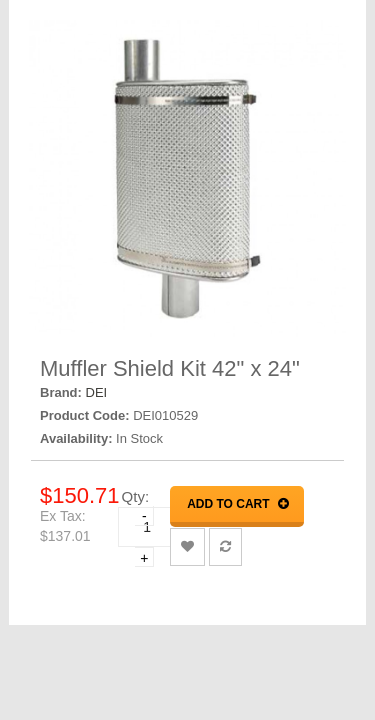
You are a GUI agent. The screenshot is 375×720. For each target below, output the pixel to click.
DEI (97, 392)
